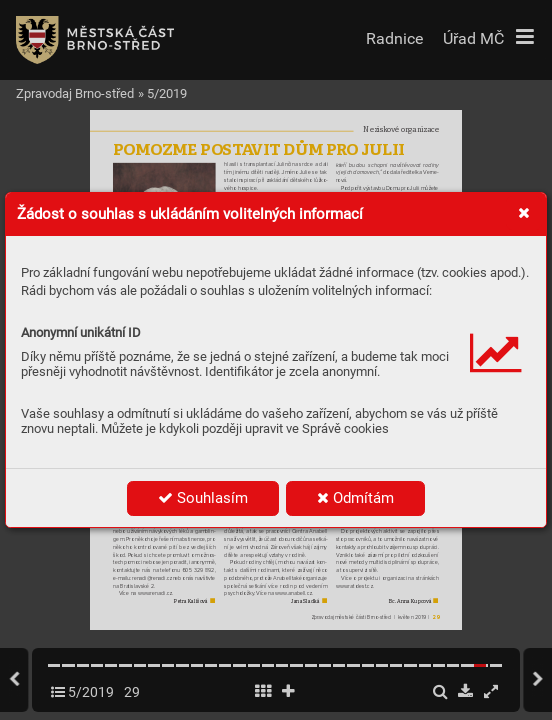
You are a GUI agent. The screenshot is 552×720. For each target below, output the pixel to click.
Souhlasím (203, 498)
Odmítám (355, 498)
